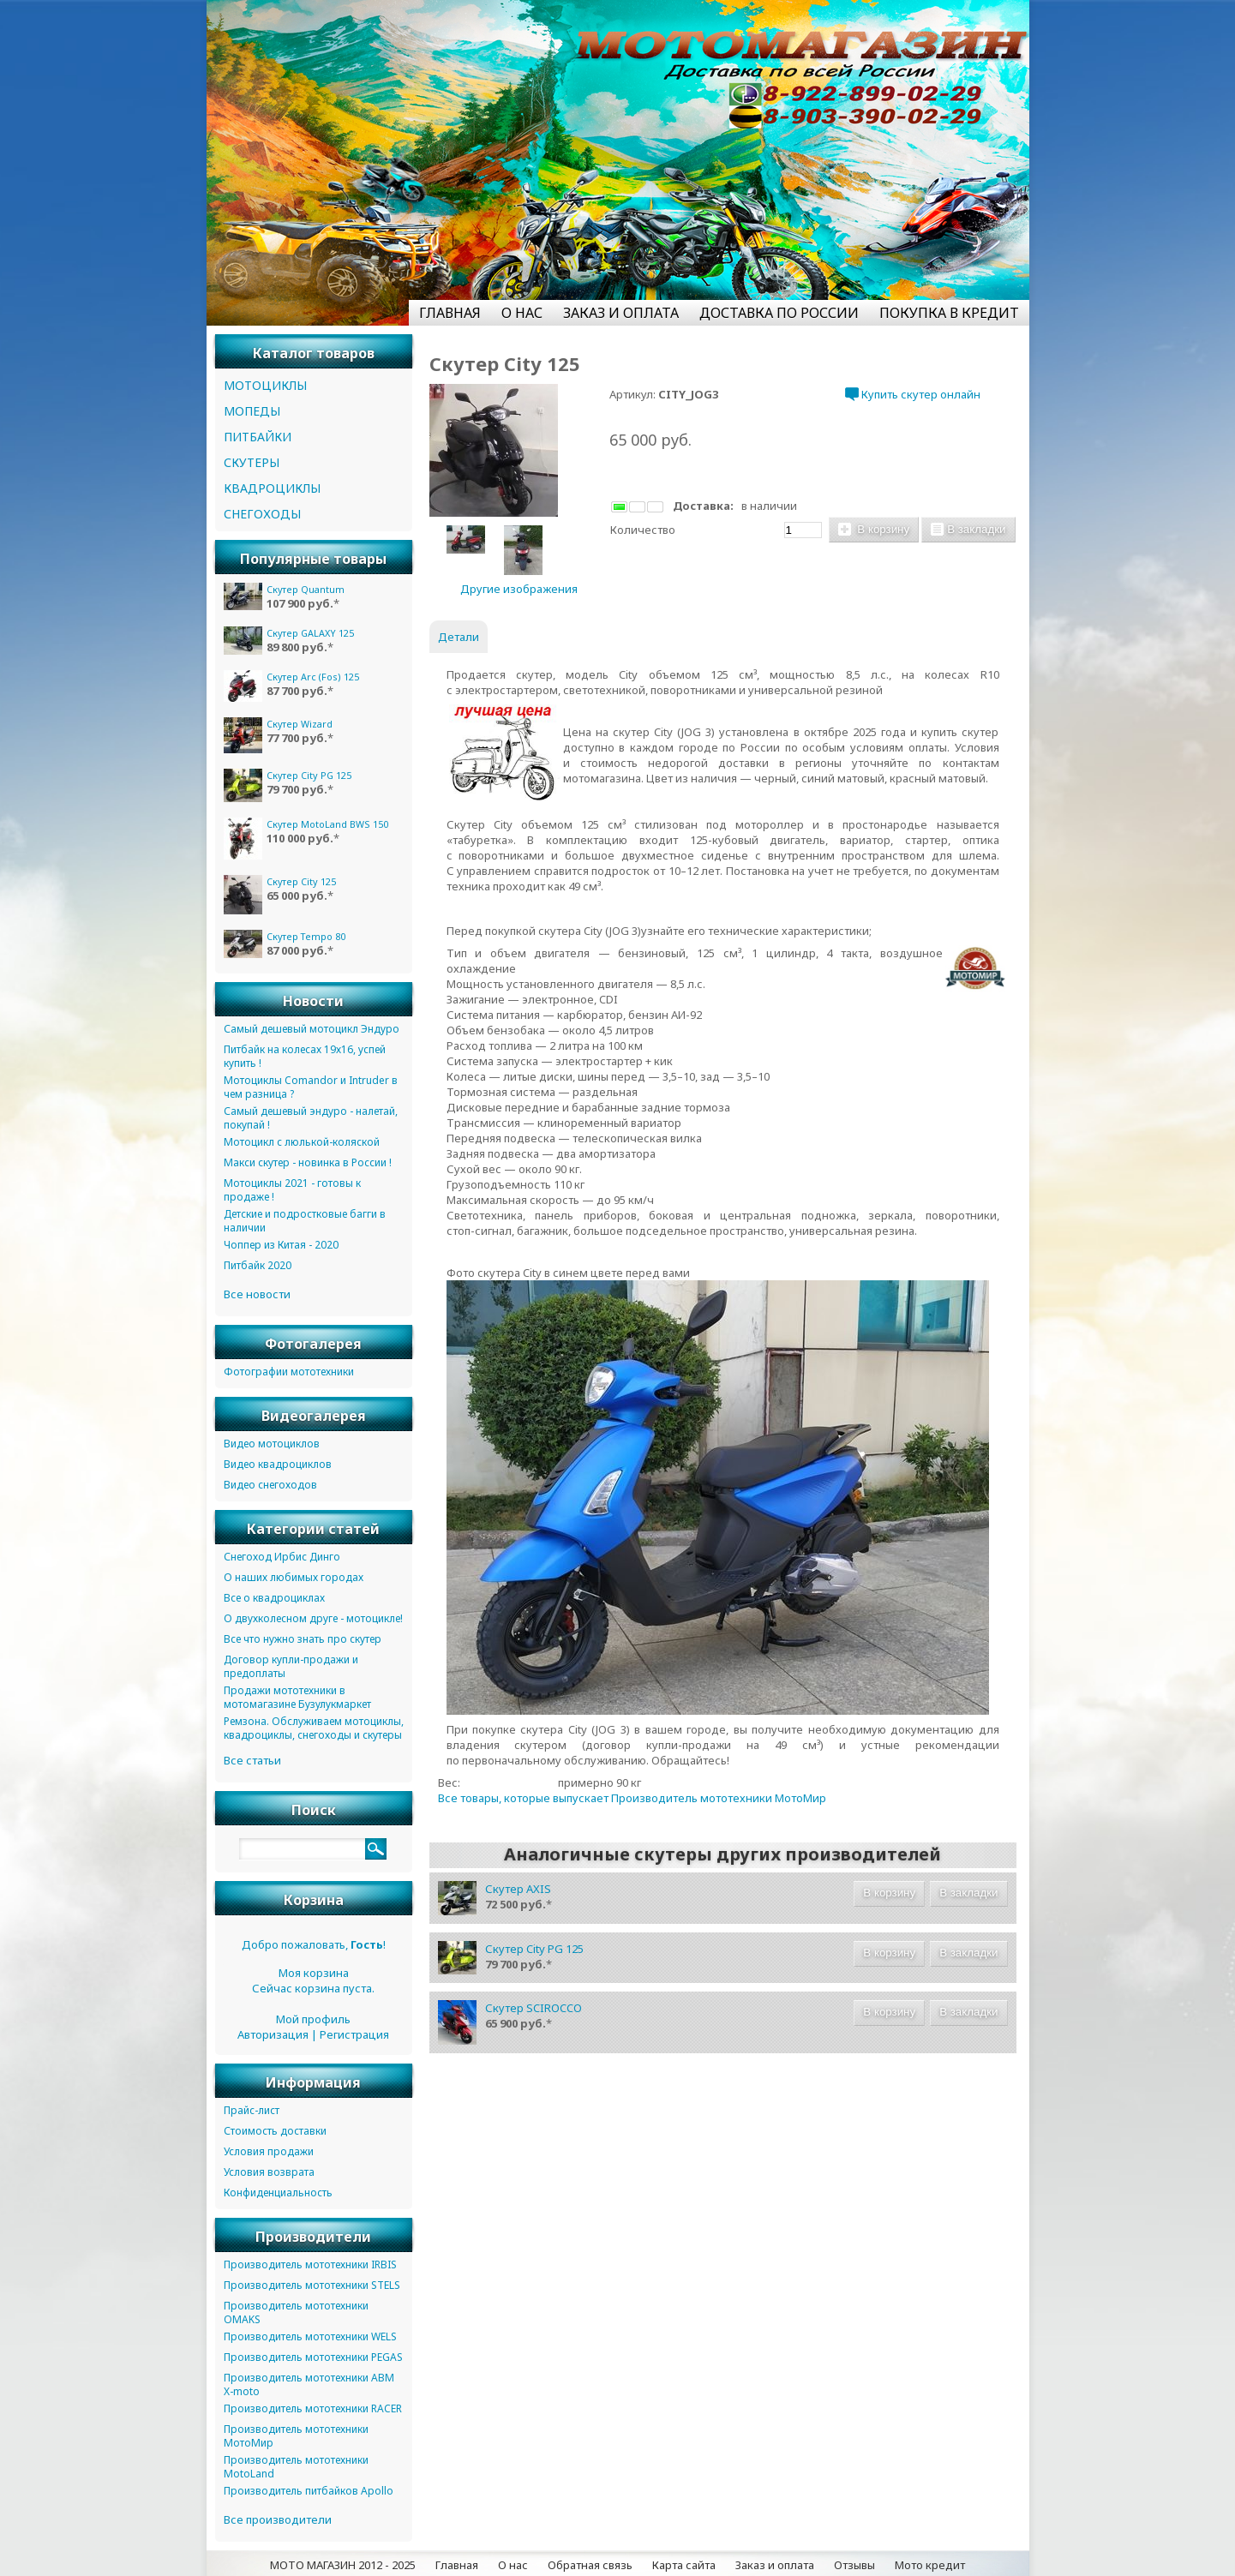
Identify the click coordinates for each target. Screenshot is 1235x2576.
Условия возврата (269, 2172)
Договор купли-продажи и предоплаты (291, 1666)
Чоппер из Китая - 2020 (281, 1244)
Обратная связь (590, 2565)
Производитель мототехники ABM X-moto (309, 2384)
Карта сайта (684, 2565)
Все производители (278, 2519)
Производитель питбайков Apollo (308, 2490)
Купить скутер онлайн (912, 394)
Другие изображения (519, 588)
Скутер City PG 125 (534, 1948)
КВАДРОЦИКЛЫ (272, 488)
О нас (513, 2565)
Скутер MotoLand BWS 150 (327, 824)
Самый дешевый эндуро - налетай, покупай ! (311, 1118)
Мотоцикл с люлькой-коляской (302, 1142)
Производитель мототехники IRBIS (310, 2264)
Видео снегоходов (270, 1484)
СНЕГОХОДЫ (262, 514)
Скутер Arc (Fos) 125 (313, 676)
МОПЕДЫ (252, 411)
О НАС (522, 312)
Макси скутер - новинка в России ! (308, 1162)
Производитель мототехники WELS (310, 2336)
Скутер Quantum (306, 589)
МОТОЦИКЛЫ (265, 385)
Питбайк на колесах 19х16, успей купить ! (305, 1056)
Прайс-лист (251, 2110)
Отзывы (854, 2565)
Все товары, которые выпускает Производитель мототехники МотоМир (632, 1798)
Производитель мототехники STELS (312, 2285)
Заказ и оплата (774, 2565)
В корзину (874, 529)
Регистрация (354, 2034)
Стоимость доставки (275, 2131)
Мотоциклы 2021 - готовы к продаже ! (292, 1190)
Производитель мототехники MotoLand (296, 2467)
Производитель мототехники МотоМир (296, 2436)
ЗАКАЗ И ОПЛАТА (621, 312)
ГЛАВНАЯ (450, 312)
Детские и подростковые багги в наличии (305, 1221)
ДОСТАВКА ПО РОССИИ (779, 312)
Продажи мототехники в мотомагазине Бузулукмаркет (297, 1697)
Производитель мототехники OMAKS (296, 2312)
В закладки (968, 529)
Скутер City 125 (301, 881)
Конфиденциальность (278, 2192)
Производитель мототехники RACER (313, 2408)
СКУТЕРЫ (251, 462)
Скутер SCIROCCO (533, 2008)
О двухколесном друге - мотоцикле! (313, 1618)
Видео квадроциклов (278, 1464)
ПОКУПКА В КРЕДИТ (949, 312)
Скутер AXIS (518, 1888)
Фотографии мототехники (289, 1371)
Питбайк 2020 (257, 1265)
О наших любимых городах (293, 1577)
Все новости (257, 1294)
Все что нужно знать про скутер (302, 1639)
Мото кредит (930, 2565)
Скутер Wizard (300, 723)
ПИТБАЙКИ (257, 436)
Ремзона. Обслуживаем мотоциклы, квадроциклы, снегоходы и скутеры (314, 1728)
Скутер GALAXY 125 (310, 632)
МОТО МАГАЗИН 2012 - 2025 (343, 2565)
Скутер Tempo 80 (306, 936)
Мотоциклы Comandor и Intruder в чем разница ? (311, 1087)
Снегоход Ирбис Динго (282, 1556)
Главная (456, 2565)
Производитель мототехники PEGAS (313, 2357)
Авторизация (273, 2034)
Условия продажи (269, 2151)
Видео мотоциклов (272, 1443)
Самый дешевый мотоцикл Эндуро (311, 1028)
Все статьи (252, 1760)
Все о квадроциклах (274, 1598)
